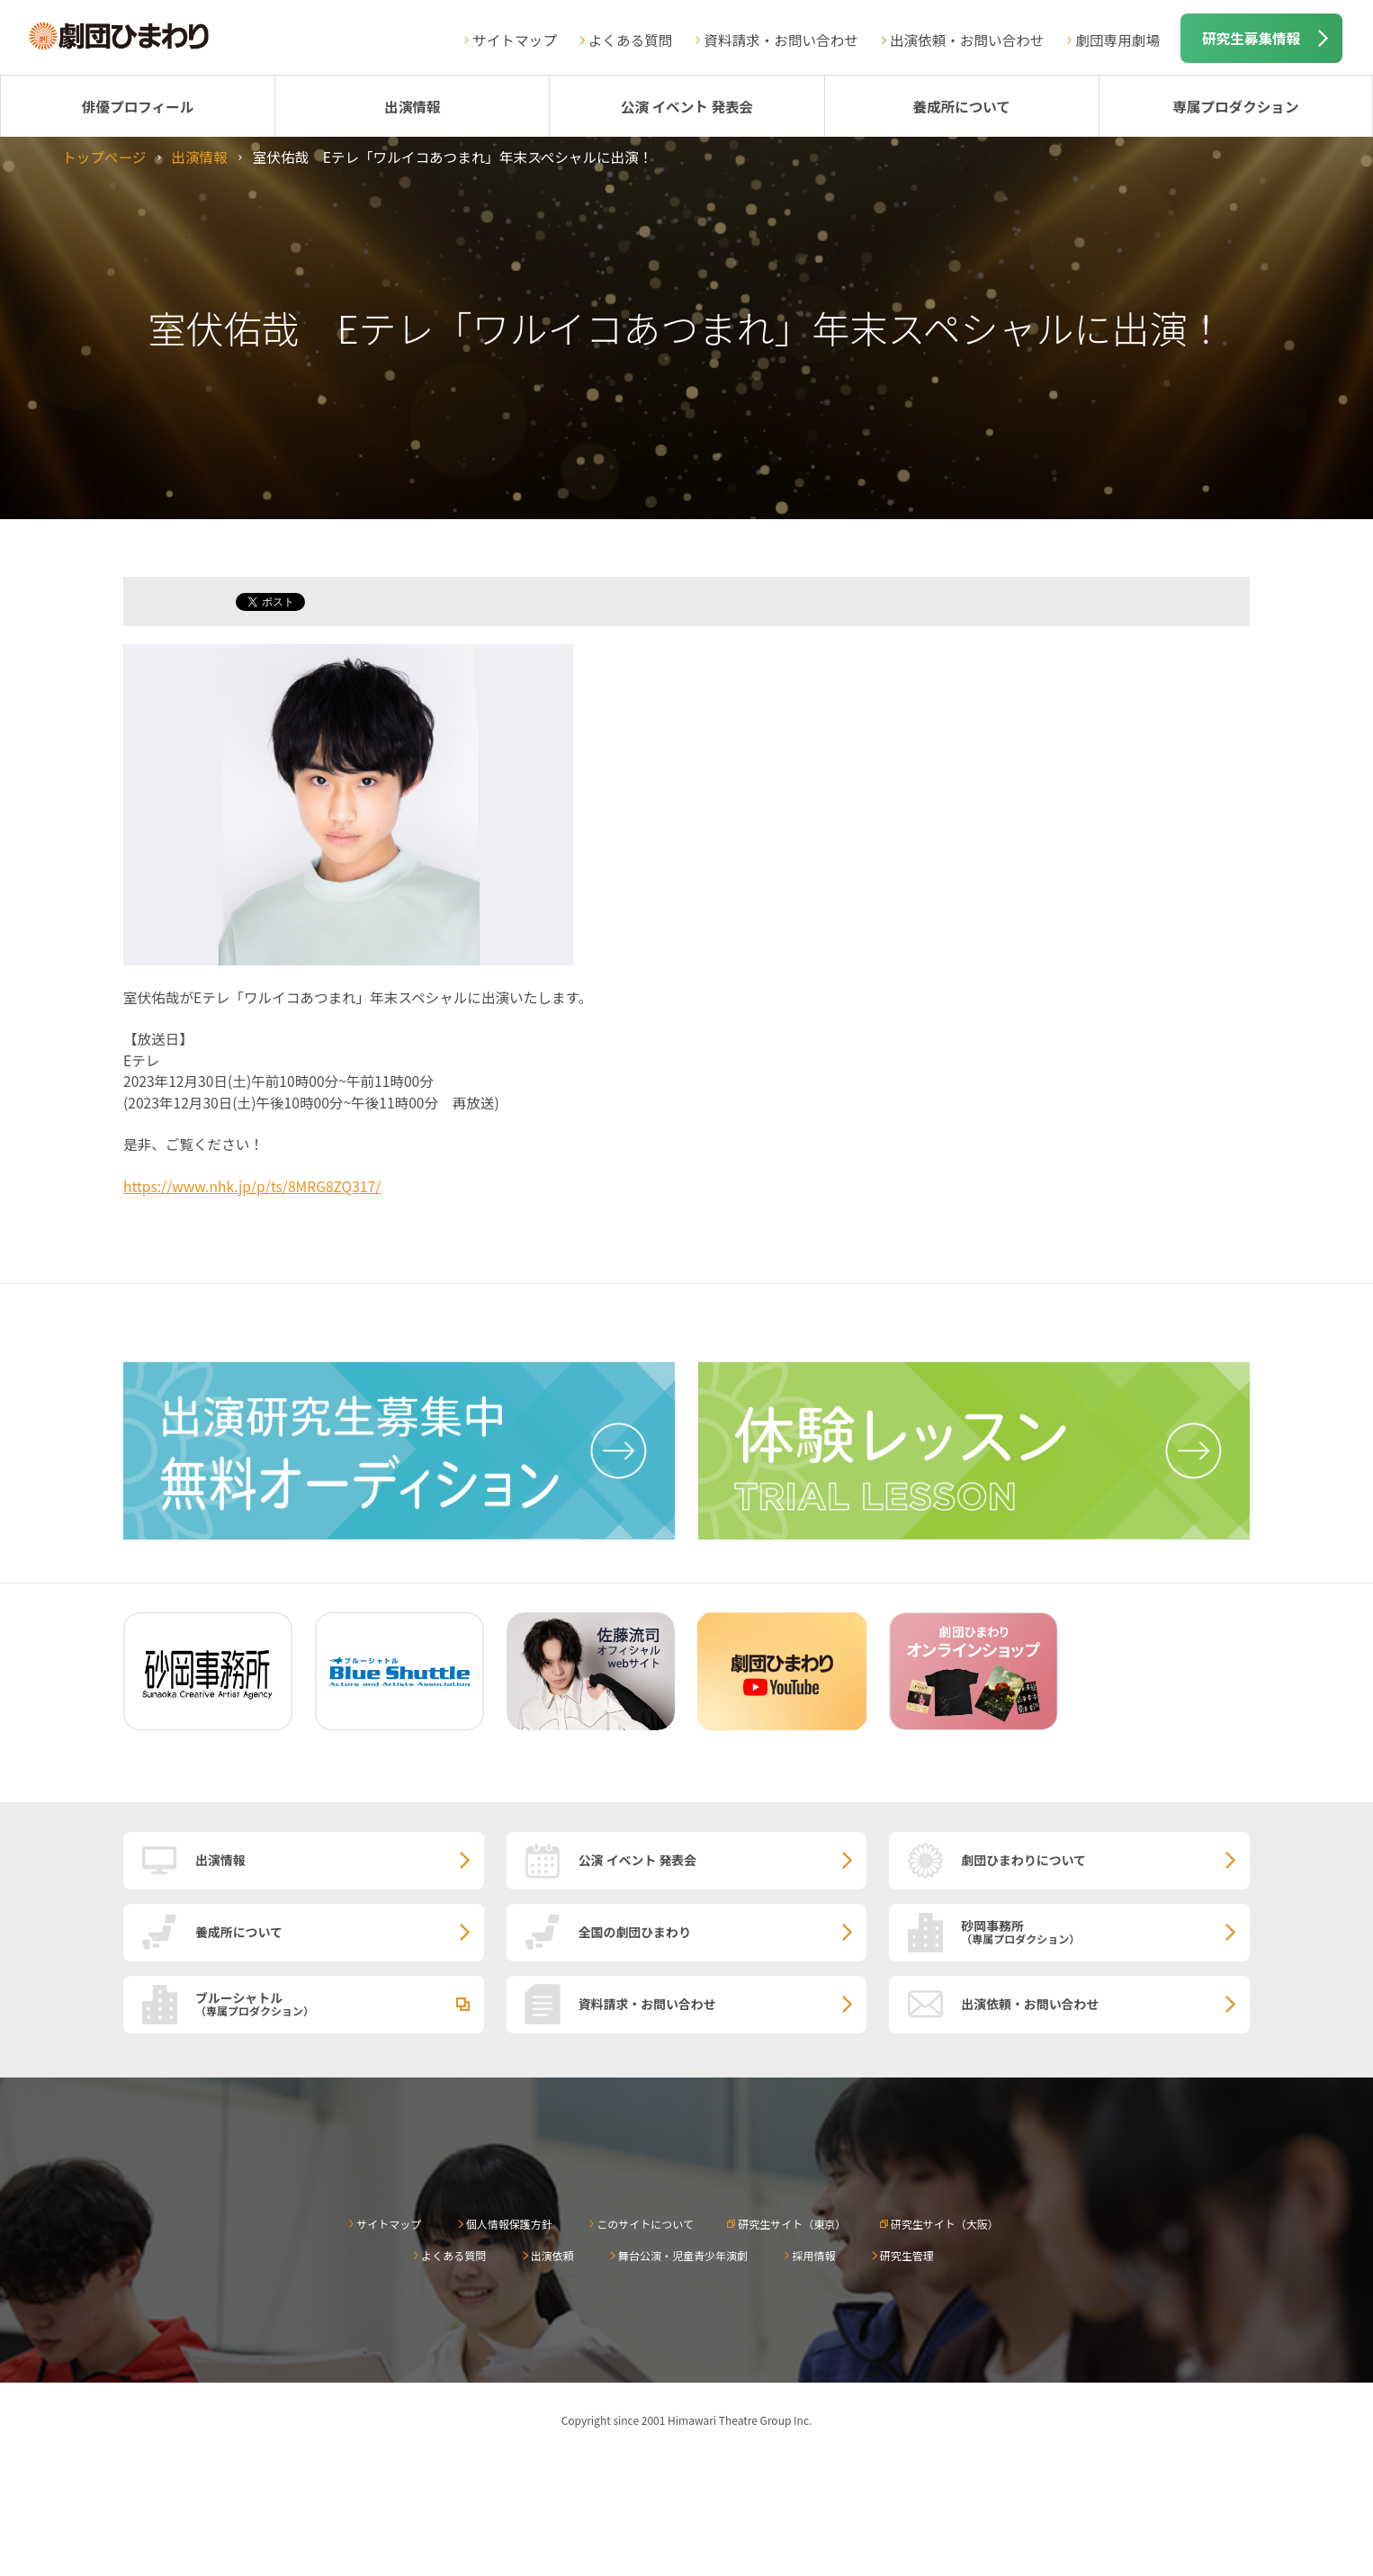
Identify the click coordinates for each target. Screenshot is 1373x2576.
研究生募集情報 (1251, 38)
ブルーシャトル (339, 2002)
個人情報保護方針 (509, 2223)
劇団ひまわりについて (1023, 1860)
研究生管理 (907, 2255)
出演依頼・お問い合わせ (967, 39)
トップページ (104, 156)
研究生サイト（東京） (792, 2223)
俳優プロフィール (137, 106)
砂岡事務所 (1105, 1930)
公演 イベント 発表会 (687, 106)
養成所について (961, 106)
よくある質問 (630, 39)
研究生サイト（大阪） (945, 2223)
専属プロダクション (1235, 106)
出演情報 (412, 106)
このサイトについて (645, 2223)
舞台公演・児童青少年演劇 (683, 2255)
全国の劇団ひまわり (635, 1932)
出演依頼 (552, 2255)
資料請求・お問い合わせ (781, 39)
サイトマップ (514, 39)
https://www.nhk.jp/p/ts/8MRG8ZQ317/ (252, 1186)
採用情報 (813, 2255)
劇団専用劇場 (1117, 39)
